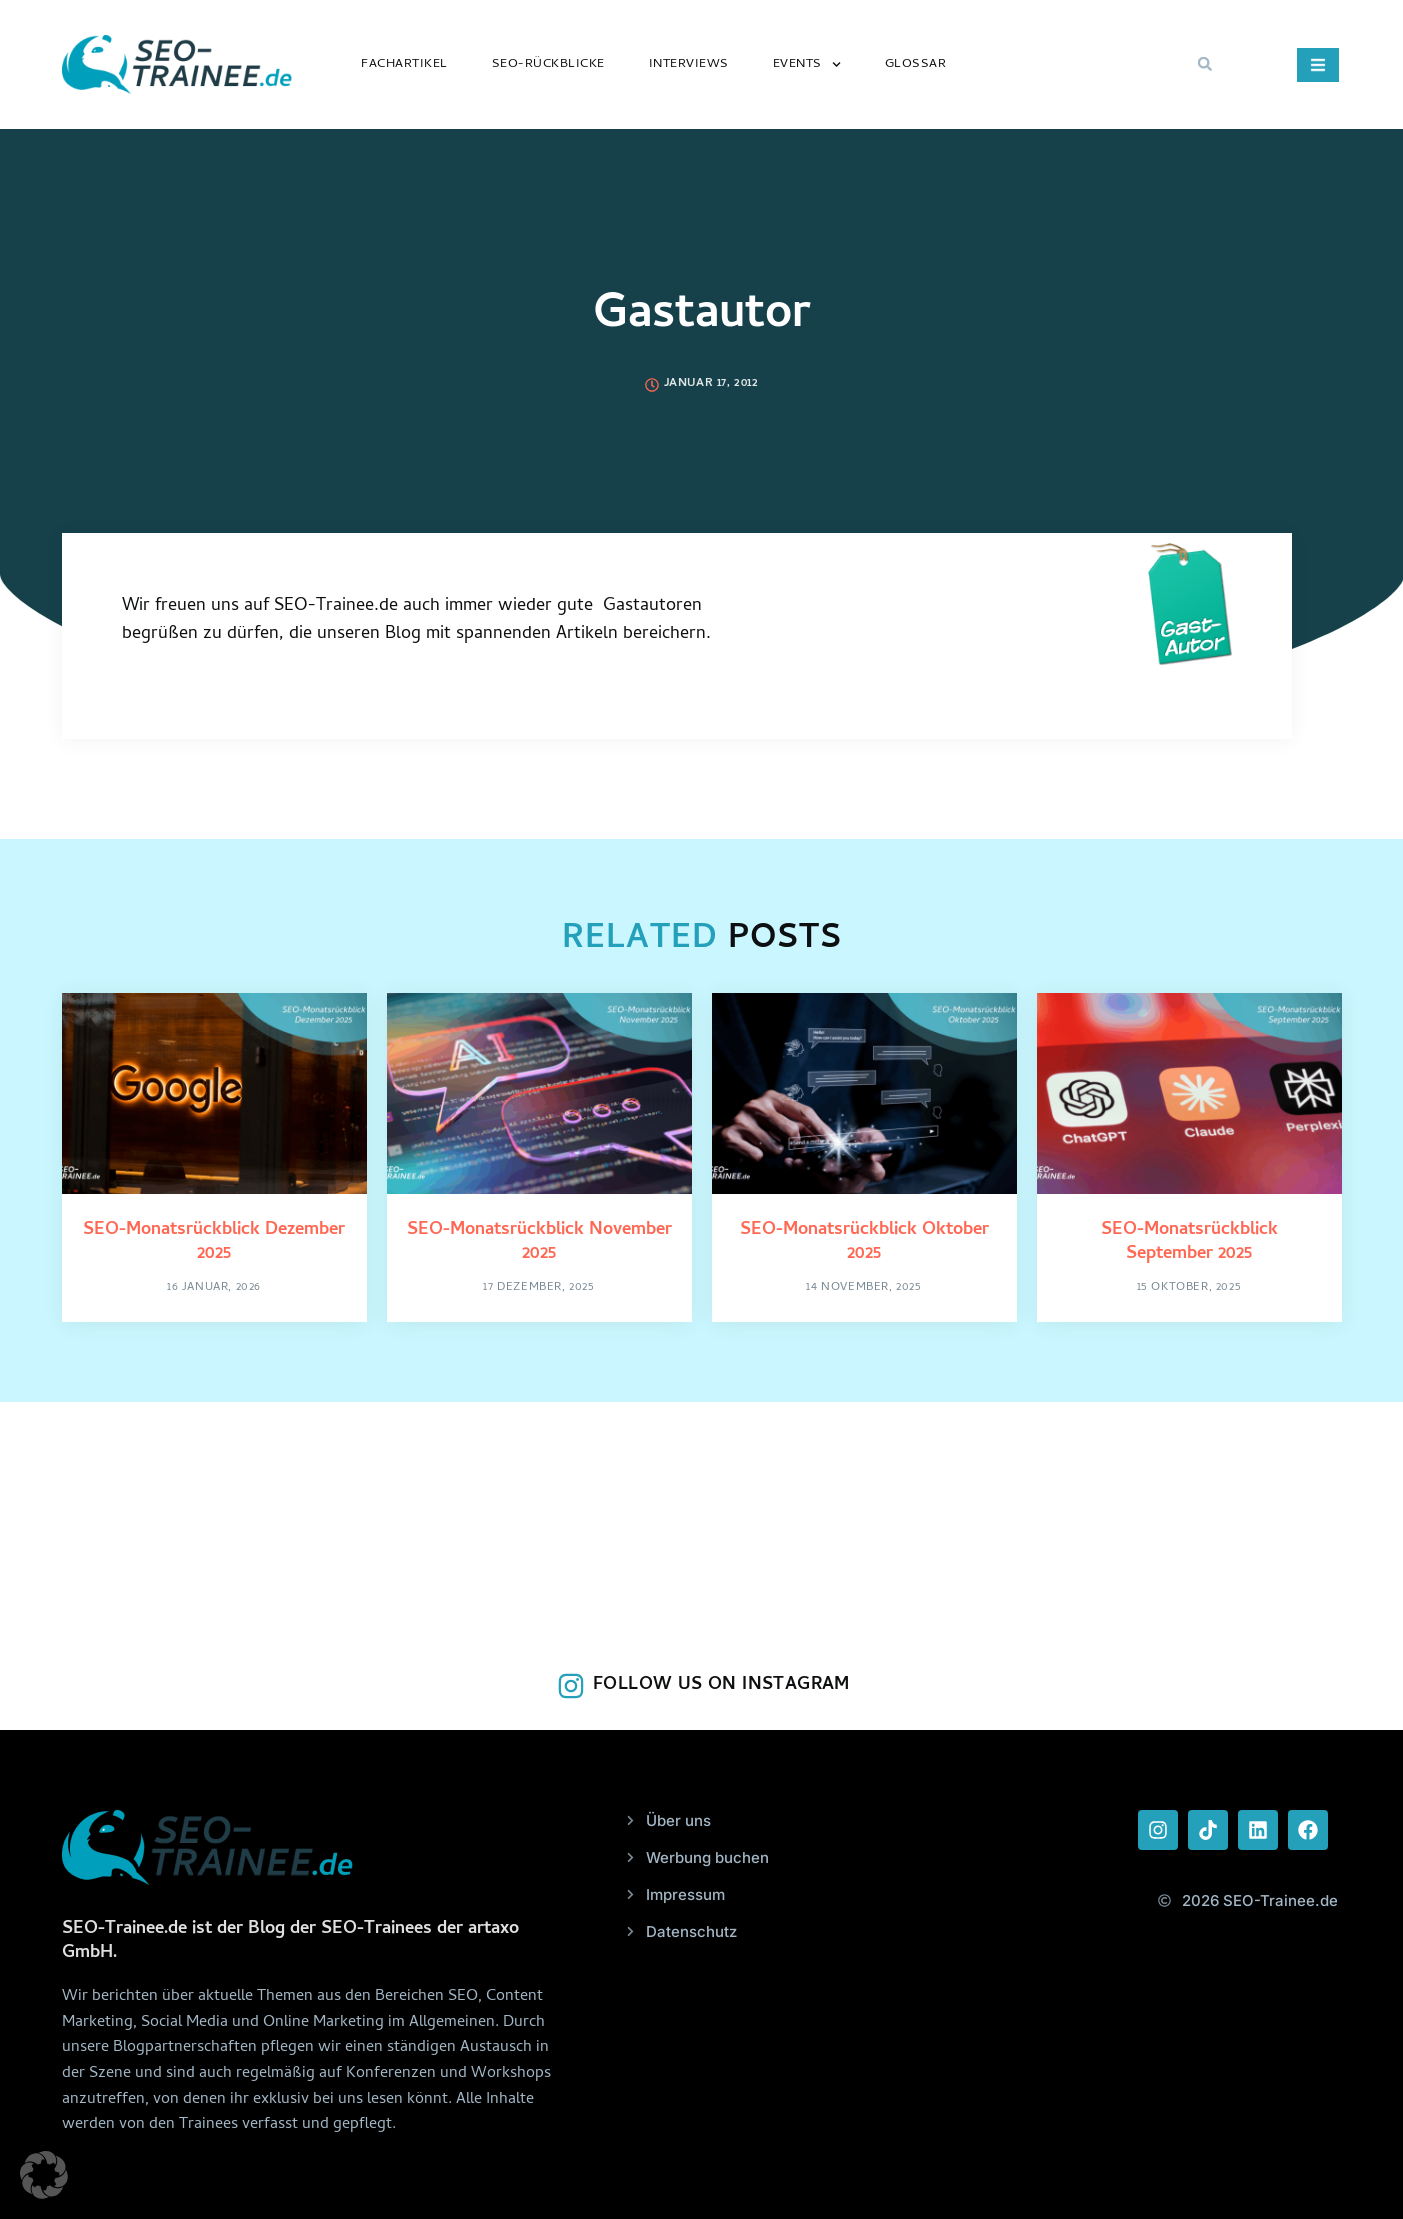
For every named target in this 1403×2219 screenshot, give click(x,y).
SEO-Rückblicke (548, 64)
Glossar (916, 64)
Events (807, 64)
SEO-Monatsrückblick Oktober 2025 (864, 1242)
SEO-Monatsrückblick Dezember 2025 (214, 1242)
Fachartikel (404, 64)
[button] (1205, 64)
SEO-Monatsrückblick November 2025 (539, 1242)
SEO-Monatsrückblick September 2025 (1189, 1242)
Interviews (689, 64)
